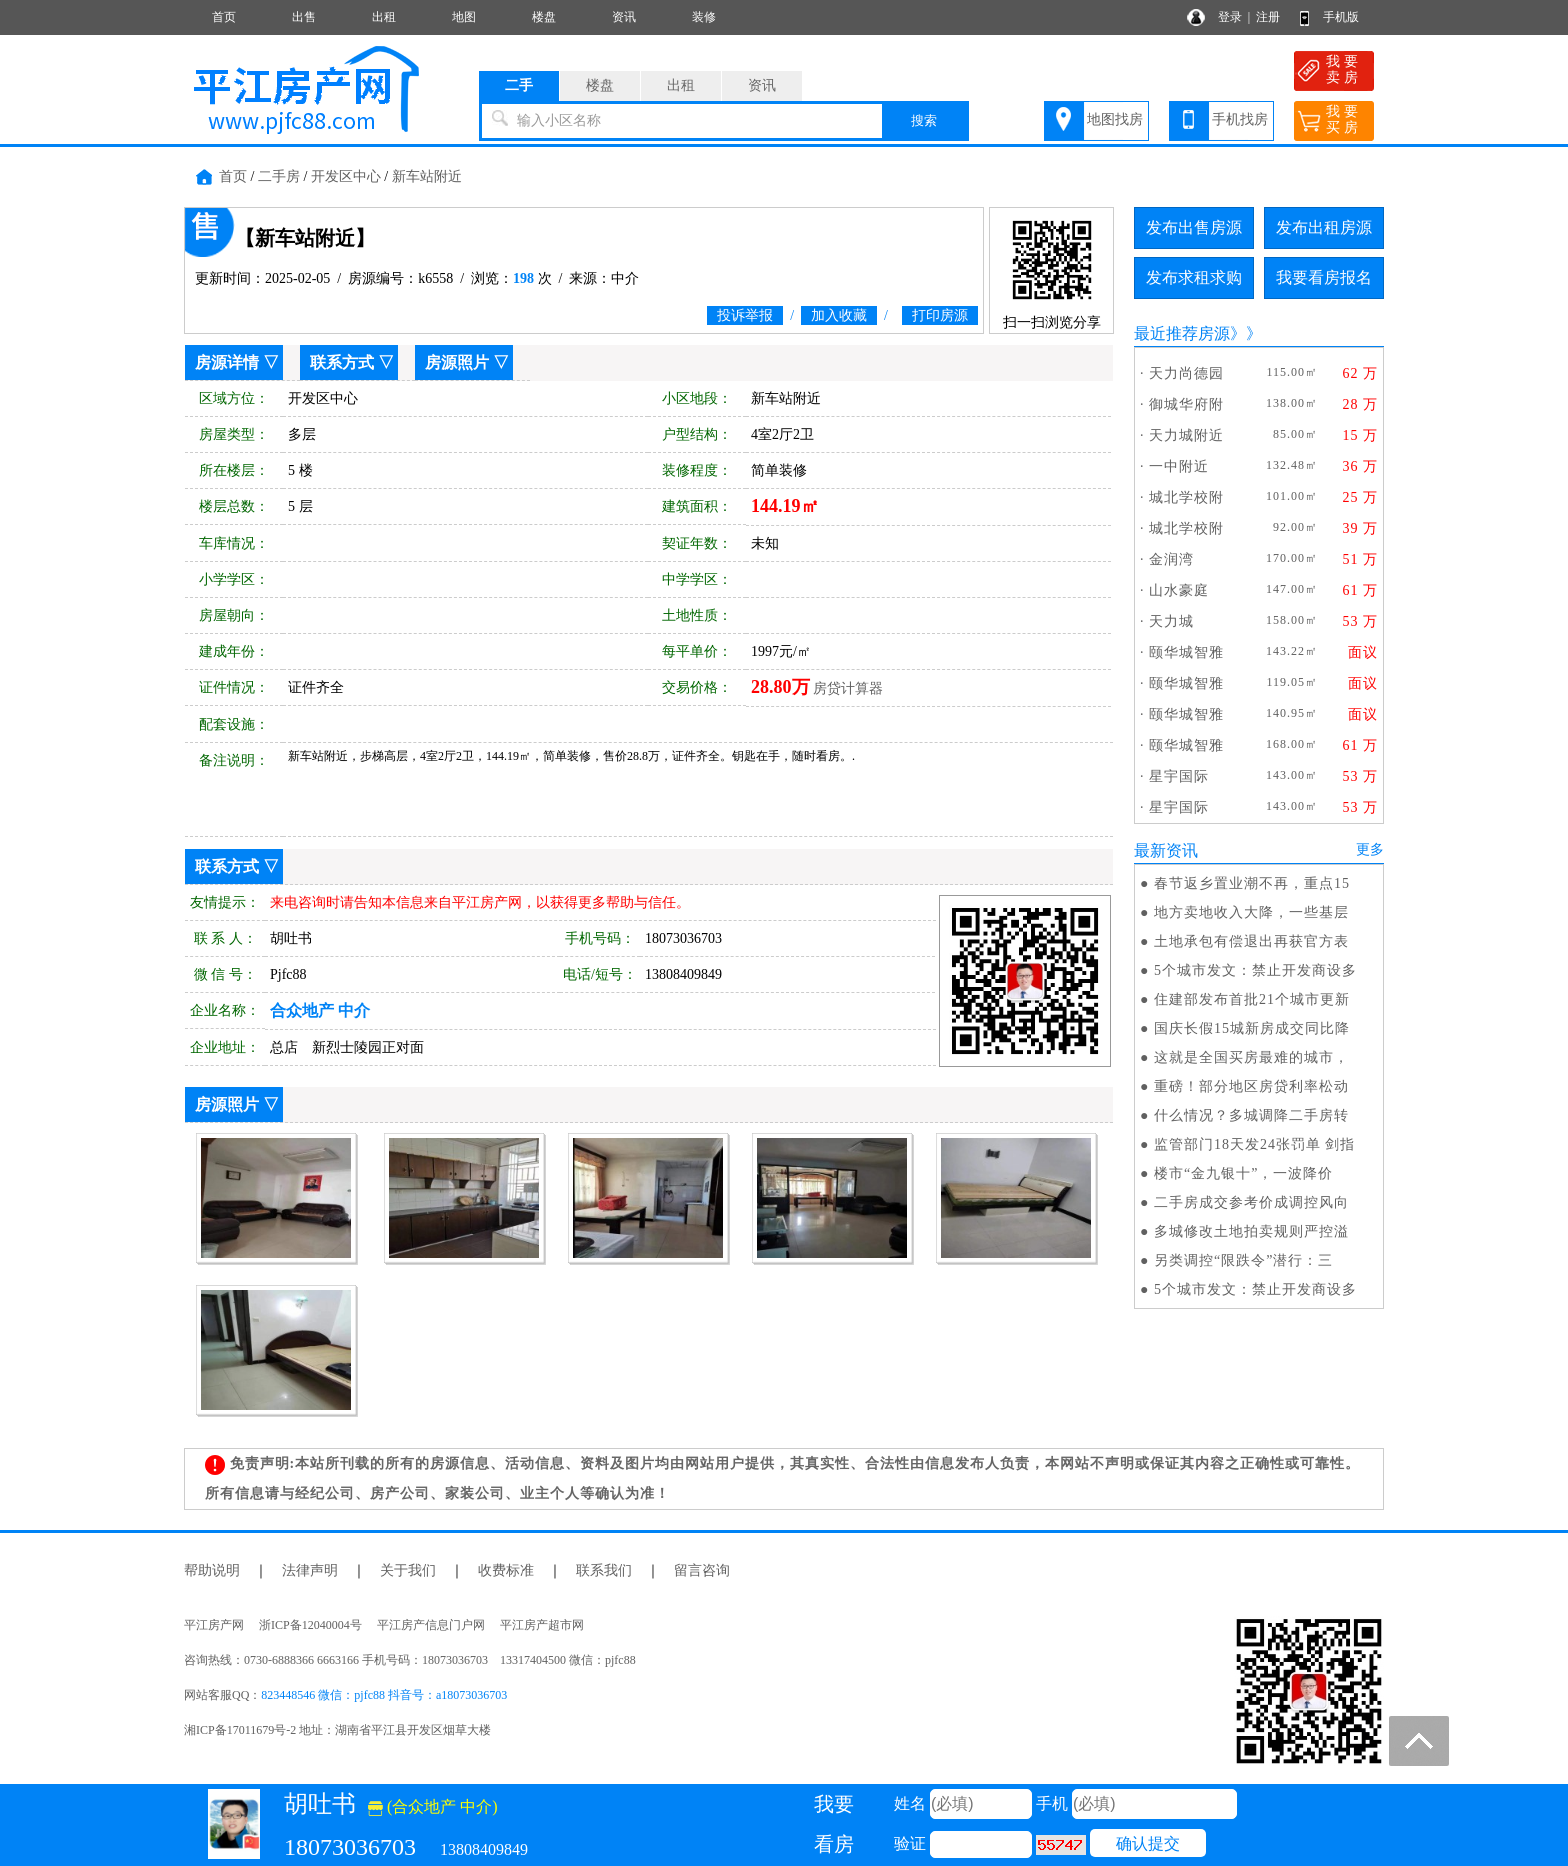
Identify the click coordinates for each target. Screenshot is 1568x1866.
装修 (704, 17)
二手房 (279, 176)
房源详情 (227, 362)
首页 (224, 17)
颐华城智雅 (1186, 652)
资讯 (624, 17)
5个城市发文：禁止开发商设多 (1255, 970)
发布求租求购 (1194, 277)
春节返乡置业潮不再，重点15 (1252, 883)
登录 (1230, 17)
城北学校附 (1186, 497)
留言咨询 (702, 1570)
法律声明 (310, 1570)
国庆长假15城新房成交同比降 (1252, 1028)
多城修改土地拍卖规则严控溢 (1251, 1231)
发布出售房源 (1194, 227)
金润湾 (1171, 559)
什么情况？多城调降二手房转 (1251, 1115)
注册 (1268, 17)
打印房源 (940, 315)
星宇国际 (1179, 776)
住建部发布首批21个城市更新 (1252, 999)
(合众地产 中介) (433, 1806)
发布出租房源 (1324, 227)
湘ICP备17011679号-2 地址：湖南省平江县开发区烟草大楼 (343, 1730)
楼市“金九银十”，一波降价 (1243, 1173)
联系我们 (604, 1570)
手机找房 (1240, 119)
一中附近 (1179, 466)
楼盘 (544, 17)
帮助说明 (212, 1570)
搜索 (924, 120)
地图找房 (1115, 119)
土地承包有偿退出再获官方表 (1251, 941)
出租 (384, 17)
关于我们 (408, 1570)
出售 (304, 17)
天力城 (1171, 621)
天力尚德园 (1186, 373)
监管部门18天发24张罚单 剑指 (1255, 1144)
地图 (464, 17)
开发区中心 (346, 176)
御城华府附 (1186, 404)
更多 (1370, 849)
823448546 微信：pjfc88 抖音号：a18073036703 (384, 1695)
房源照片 (457, 362)
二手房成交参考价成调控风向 (1251, 1202)
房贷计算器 (848, 688)
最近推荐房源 (1182, 333)
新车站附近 (427, 176)
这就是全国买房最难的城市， (1251, 1057)
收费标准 (506, 1570)
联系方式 (342, 362)
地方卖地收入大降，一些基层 (1251, 912)
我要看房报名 (1324, 277)
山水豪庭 (1179, 590)
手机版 (1341, 17)
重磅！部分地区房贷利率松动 (1251, 1086)
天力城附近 (1186, 435)
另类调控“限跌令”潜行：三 (1243, 1260)
